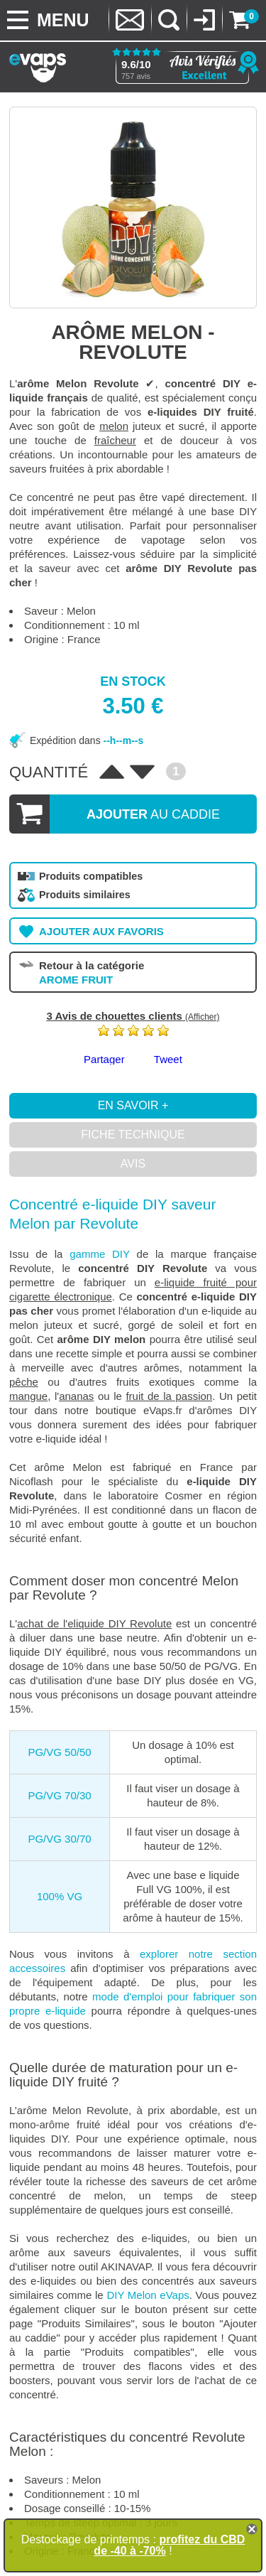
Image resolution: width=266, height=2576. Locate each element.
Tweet (168, 1059)
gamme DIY (100, 1254)
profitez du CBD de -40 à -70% (169, 2545)
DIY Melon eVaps (147, 2295)
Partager (104, 1059)
